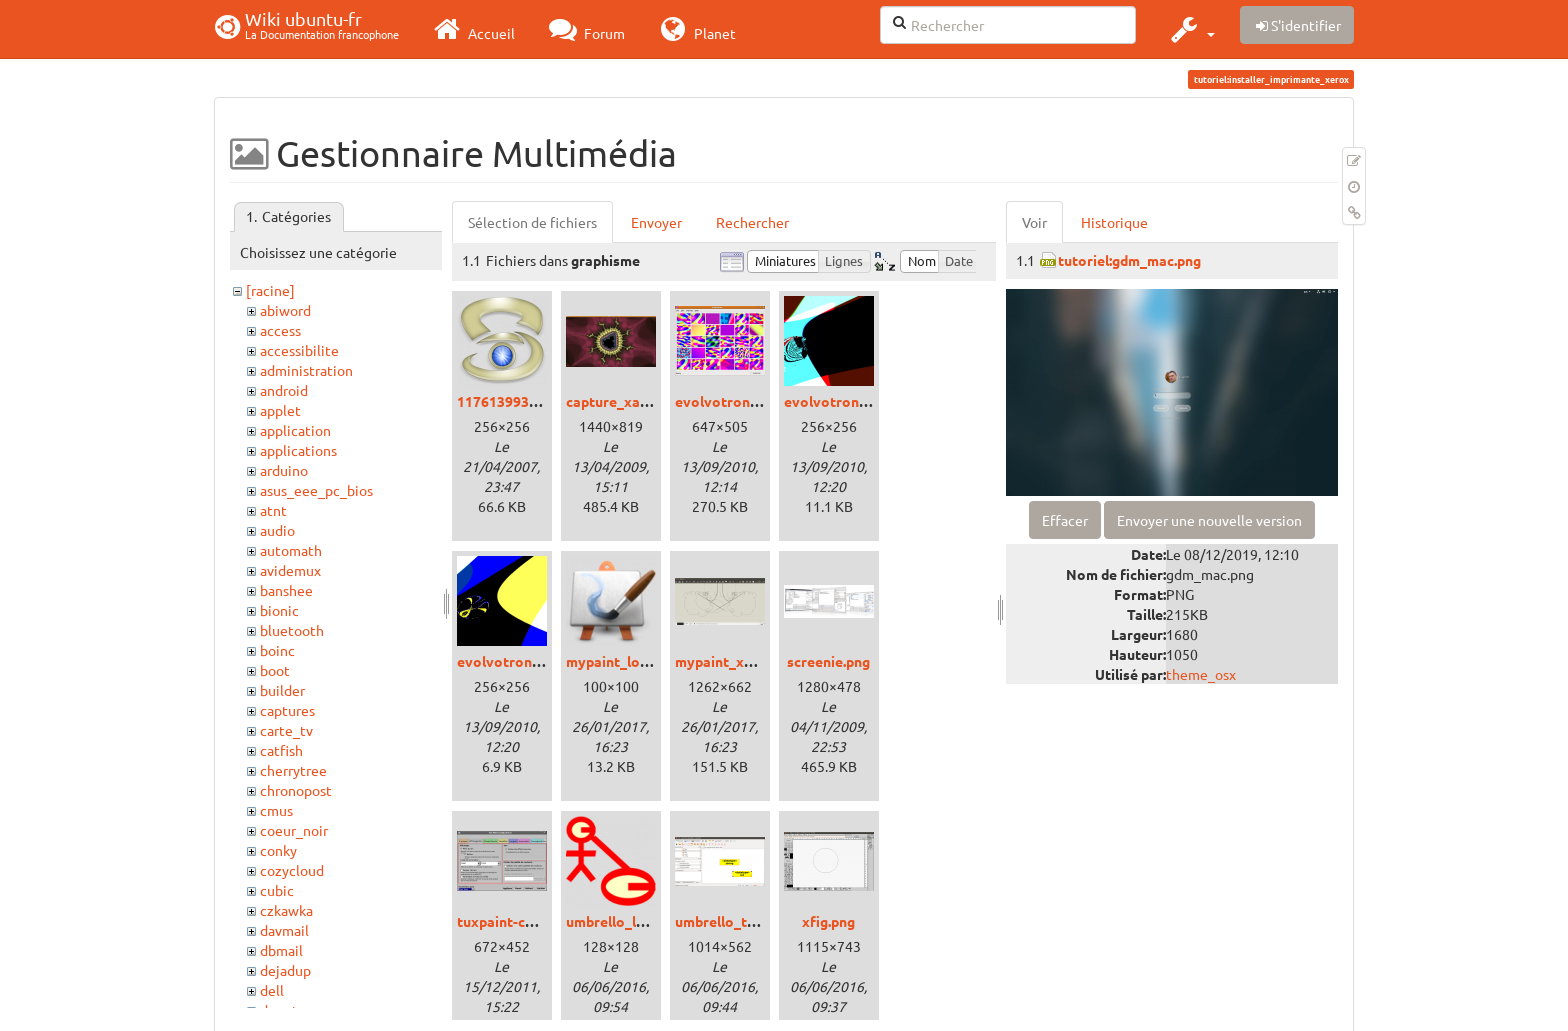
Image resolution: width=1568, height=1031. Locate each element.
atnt (273, 510)
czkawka (286, 910)
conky (278, 850)
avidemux (290, 570)
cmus (276, 810)
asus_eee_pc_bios (316, 490)
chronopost (296, 790)
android (284, 390)
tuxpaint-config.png (522, 921)
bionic (279, 610)
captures (287, 710)
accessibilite (299, 350)
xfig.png (828, 921)
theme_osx (1201, 674)
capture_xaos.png (624, 401)
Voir (1034, 222)
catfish (281, 750)
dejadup (285, 970)
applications (298, 450)
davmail (284, 930)
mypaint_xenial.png (739, 661)
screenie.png (828, 661)
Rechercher (752, 222)
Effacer (1065, 520)
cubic (277, 890)
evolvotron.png (726, 401)
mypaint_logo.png (625, 661)
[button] (1190, 29)
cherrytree (293, 770)
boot (275, 670)
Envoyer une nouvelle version (1209, 520)
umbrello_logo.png (627, 921)
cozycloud (292, 870)
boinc (277, 650)
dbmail (281, 950)
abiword (285, 310)
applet (280, 410)
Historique (1114, 222)
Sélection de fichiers (532, 222)
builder (282, 690)
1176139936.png (510, 401)
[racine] (270, 290)
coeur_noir (294, 830)
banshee (286, 590)
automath (291, 550)
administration (306, 370)
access (280, 330)
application (295, 430)
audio (277, 530)
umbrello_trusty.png (741, 921)
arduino (284, 470)
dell (272, 990)
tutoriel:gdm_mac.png (1129, 260)
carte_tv (286, 730)
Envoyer (656, 222)
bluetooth (292, 630)
